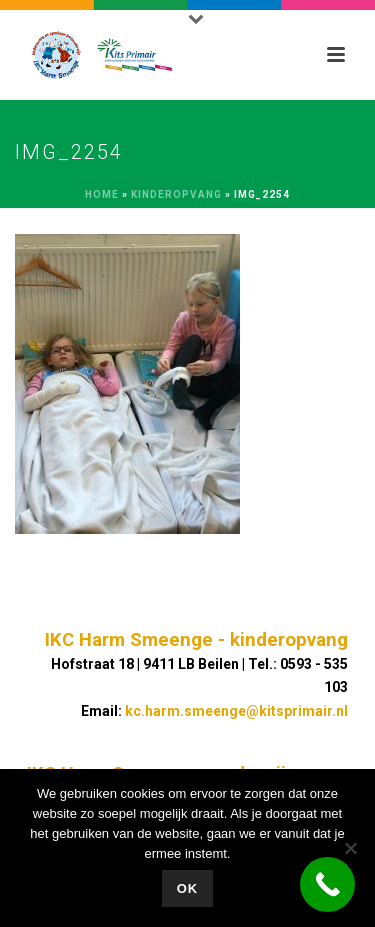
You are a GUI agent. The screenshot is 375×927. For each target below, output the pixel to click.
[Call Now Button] (327, 884)
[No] (350, 848)
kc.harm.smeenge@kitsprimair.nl (236, 711)
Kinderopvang (176, 194)
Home (102, 194)
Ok (188, 888)
